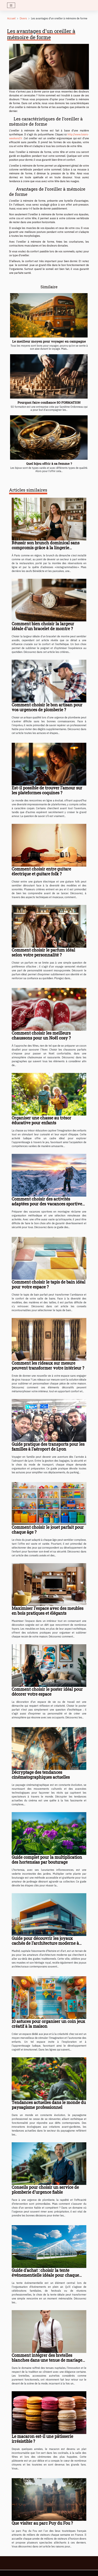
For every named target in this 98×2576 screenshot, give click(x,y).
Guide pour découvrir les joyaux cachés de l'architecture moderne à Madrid (45, 1943)
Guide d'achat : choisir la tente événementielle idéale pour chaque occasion (45, 2275)
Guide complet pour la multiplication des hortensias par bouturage (47, 1860)
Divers (23, 18)
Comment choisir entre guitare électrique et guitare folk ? (41, 871)
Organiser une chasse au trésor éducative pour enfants (41, 1120)
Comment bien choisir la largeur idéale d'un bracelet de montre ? (43, 626)
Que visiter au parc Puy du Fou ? (42, 2523)
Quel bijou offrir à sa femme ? (49, 463)
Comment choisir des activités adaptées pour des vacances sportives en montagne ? (48, 1203)
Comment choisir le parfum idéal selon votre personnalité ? (43, 952)
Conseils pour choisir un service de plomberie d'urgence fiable (45, 2190)
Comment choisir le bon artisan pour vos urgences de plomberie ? (47, 707)
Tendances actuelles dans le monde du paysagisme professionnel (49, 2105)
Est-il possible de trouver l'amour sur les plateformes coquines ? (47, 790)
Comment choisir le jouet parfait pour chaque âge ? (48, 1530)
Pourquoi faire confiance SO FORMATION (49, 402)
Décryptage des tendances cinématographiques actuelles (41, 1775)
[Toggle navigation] (11, 5)
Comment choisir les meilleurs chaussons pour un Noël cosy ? (41, 1035)
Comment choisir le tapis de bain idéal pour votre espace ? (48, 1284)
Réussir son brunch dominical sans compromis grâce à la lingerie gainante (46, 547)
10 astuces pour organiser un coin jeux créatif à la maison (48, 2024)
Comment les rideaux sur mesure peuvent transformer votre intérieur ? (48, 1365)
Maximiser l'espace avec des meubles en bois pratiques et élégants (47, 1611)
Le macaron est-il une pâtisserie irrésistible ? (42, 2439)
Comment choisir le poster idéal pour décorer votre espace (47, 1692)
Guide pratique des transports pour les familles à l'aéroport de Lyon (48, 1446)
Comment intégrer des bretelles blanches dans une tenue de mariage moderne (47, 2360)
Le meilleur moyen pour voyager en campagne (49, 341)
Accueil (11, 18)
